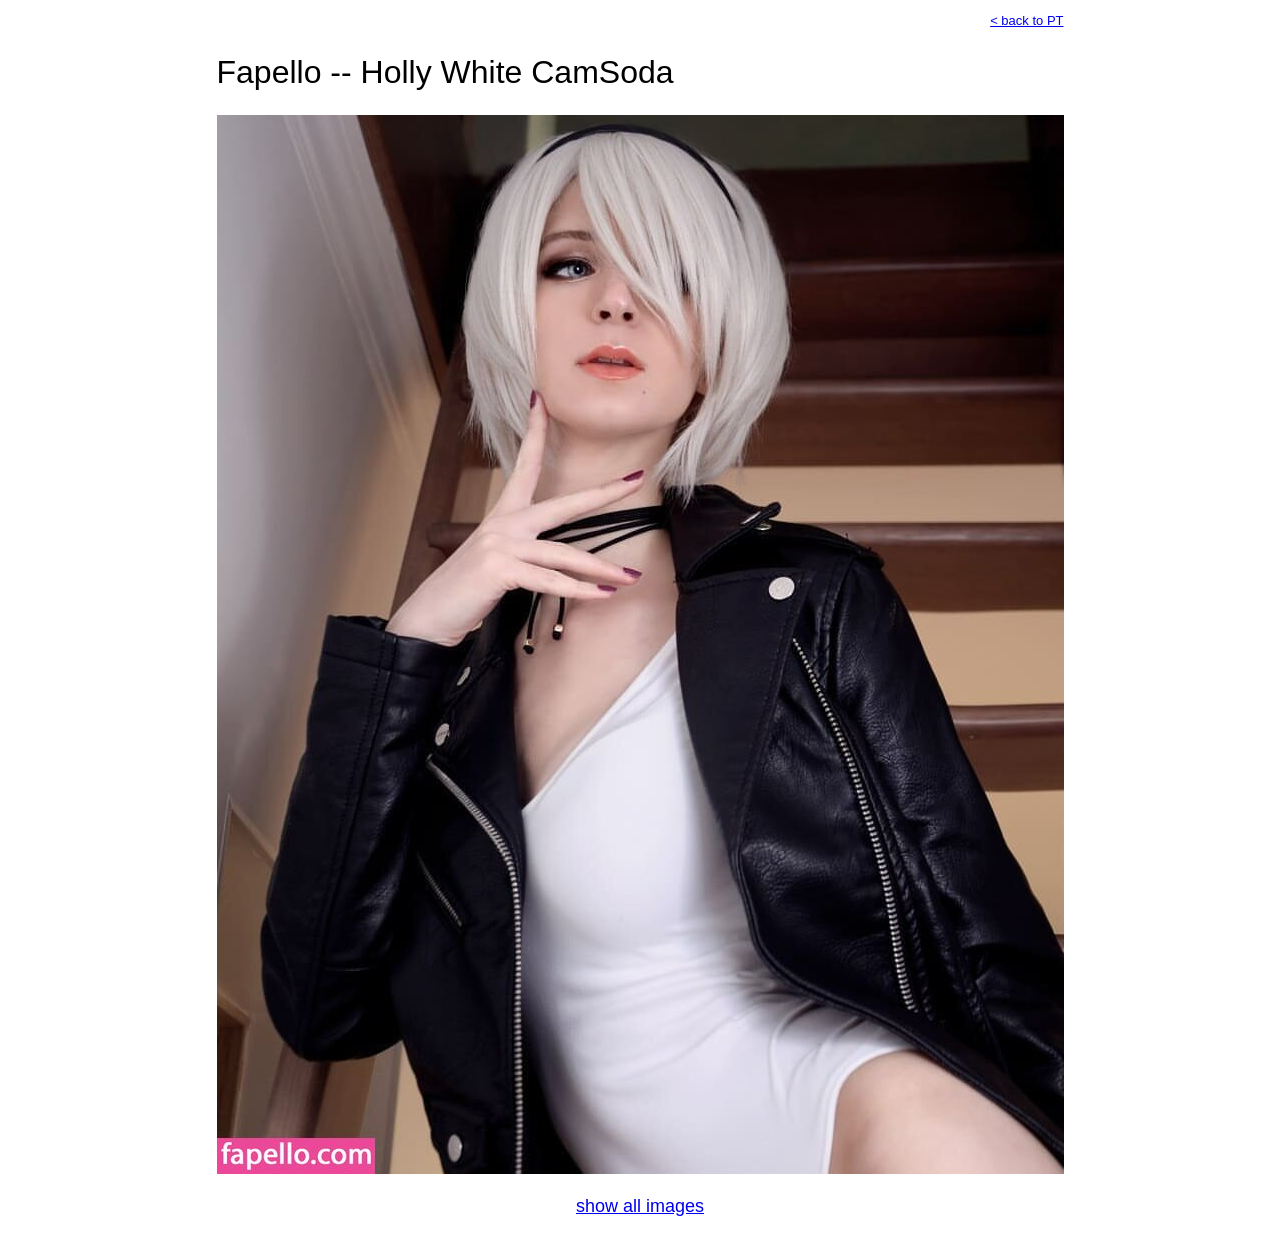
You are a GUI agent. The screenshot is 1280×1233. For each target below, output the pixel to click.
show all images (640, 1206)
